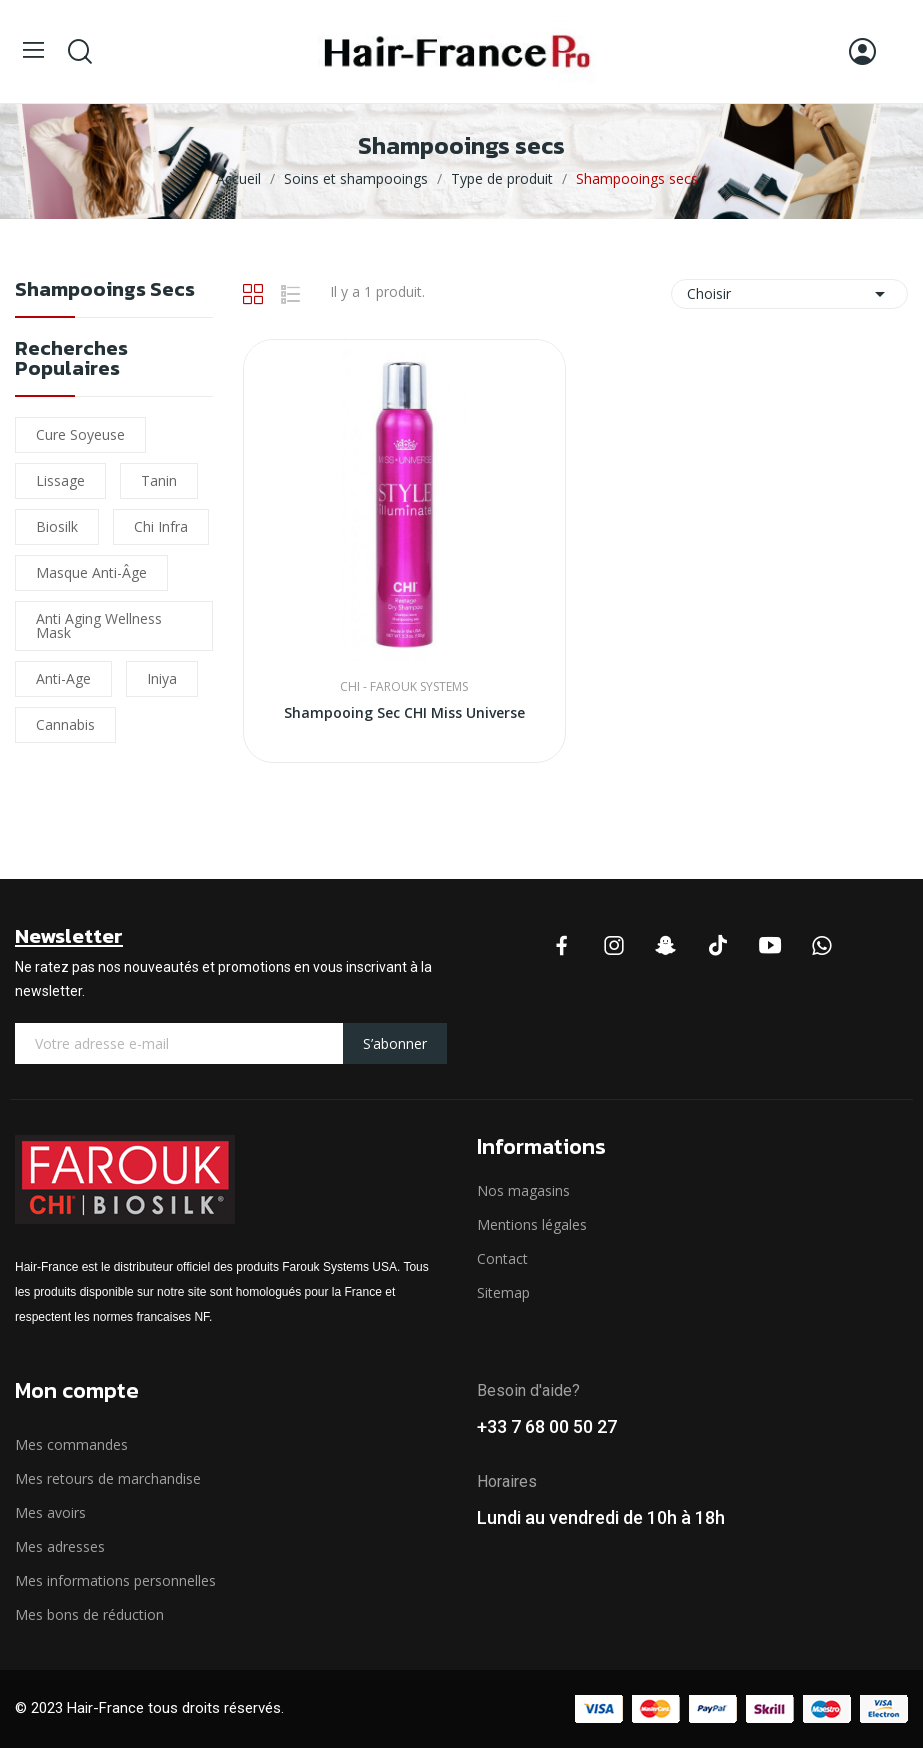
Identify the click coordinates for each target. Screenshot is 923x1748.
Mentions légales (532, 1224)
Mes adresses (60, 1546)
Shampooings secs (105, 291)
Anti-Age (63, 678)
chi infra (161, 526)
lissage (60, 480)
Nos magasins (523, 1190)
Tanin (159, 480)
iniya (162, 678)
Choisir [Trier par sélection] (789, 294)
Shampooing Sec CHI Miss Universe (404, 712)
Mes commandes (71, 1444)
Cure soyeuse (80, 434)
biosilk (57, 526)
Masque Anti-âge (91, 572)
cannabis (65, 724)
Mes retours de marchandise (108, 1478)
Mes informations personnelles (115, 1580)
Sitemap (503, 1292)
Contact (502, 1258)
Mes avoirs (50, 1512)
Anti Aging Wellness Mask (99, 625)
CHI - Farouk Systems (404, 687)
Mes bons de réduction (89, 1614)
